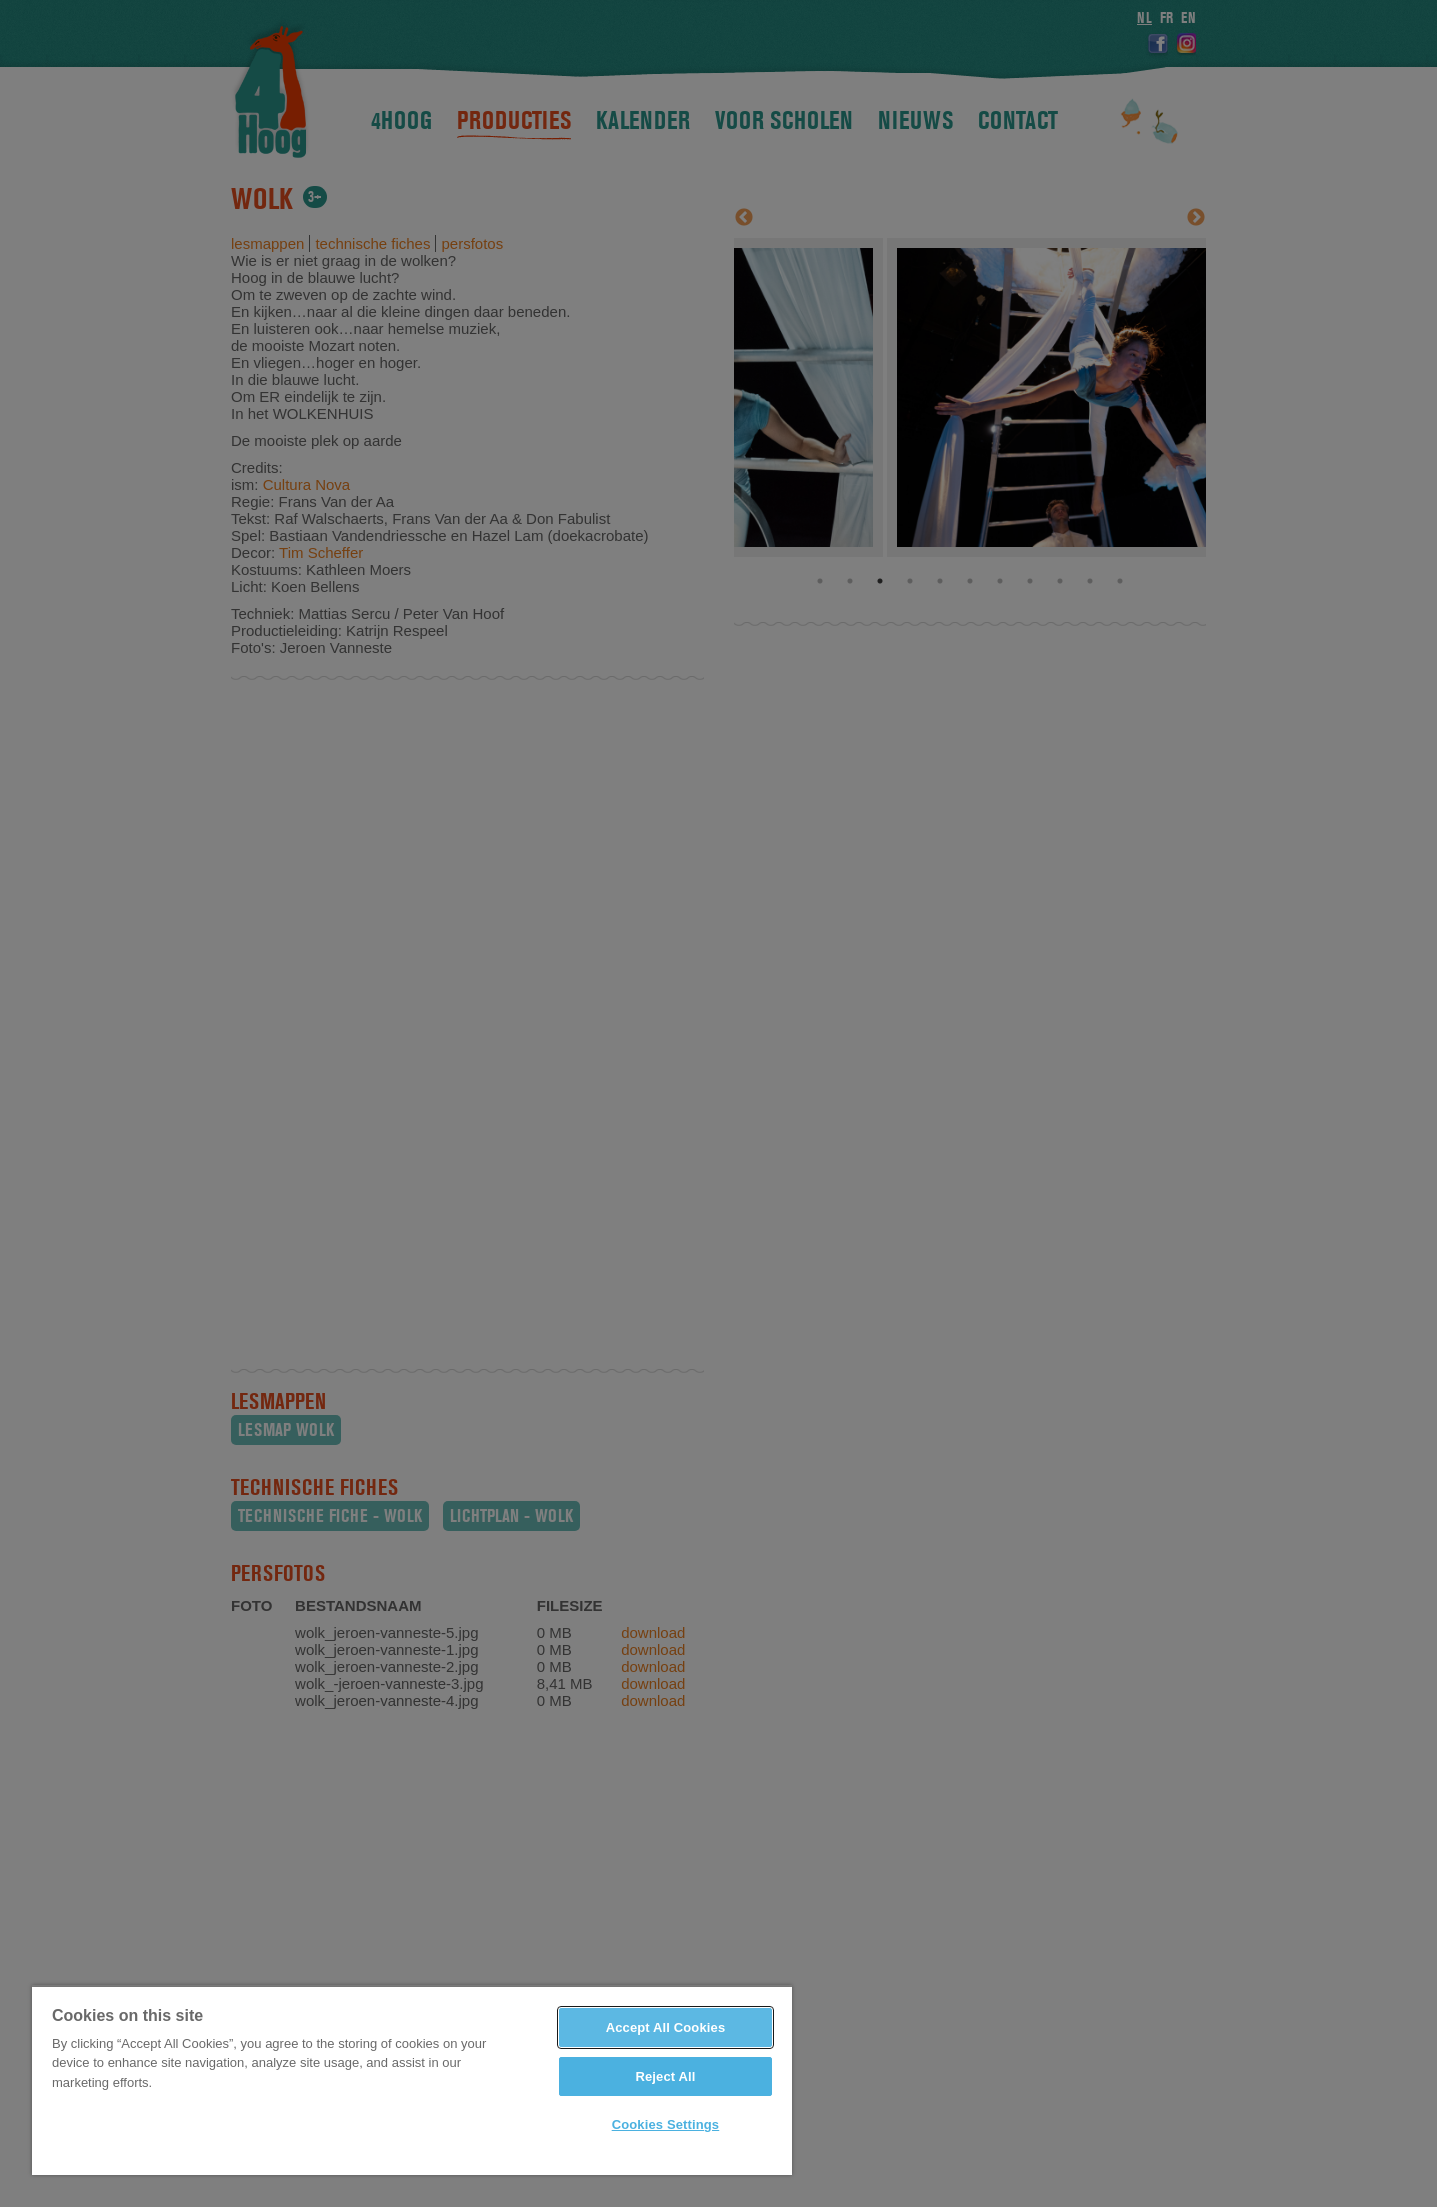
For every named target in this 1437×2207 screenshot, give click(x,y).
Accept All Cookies (666, 2027)
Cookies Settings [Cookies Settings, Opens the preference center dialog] (666, 2124)
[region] (412, 2080)
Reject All (665, 2076)
